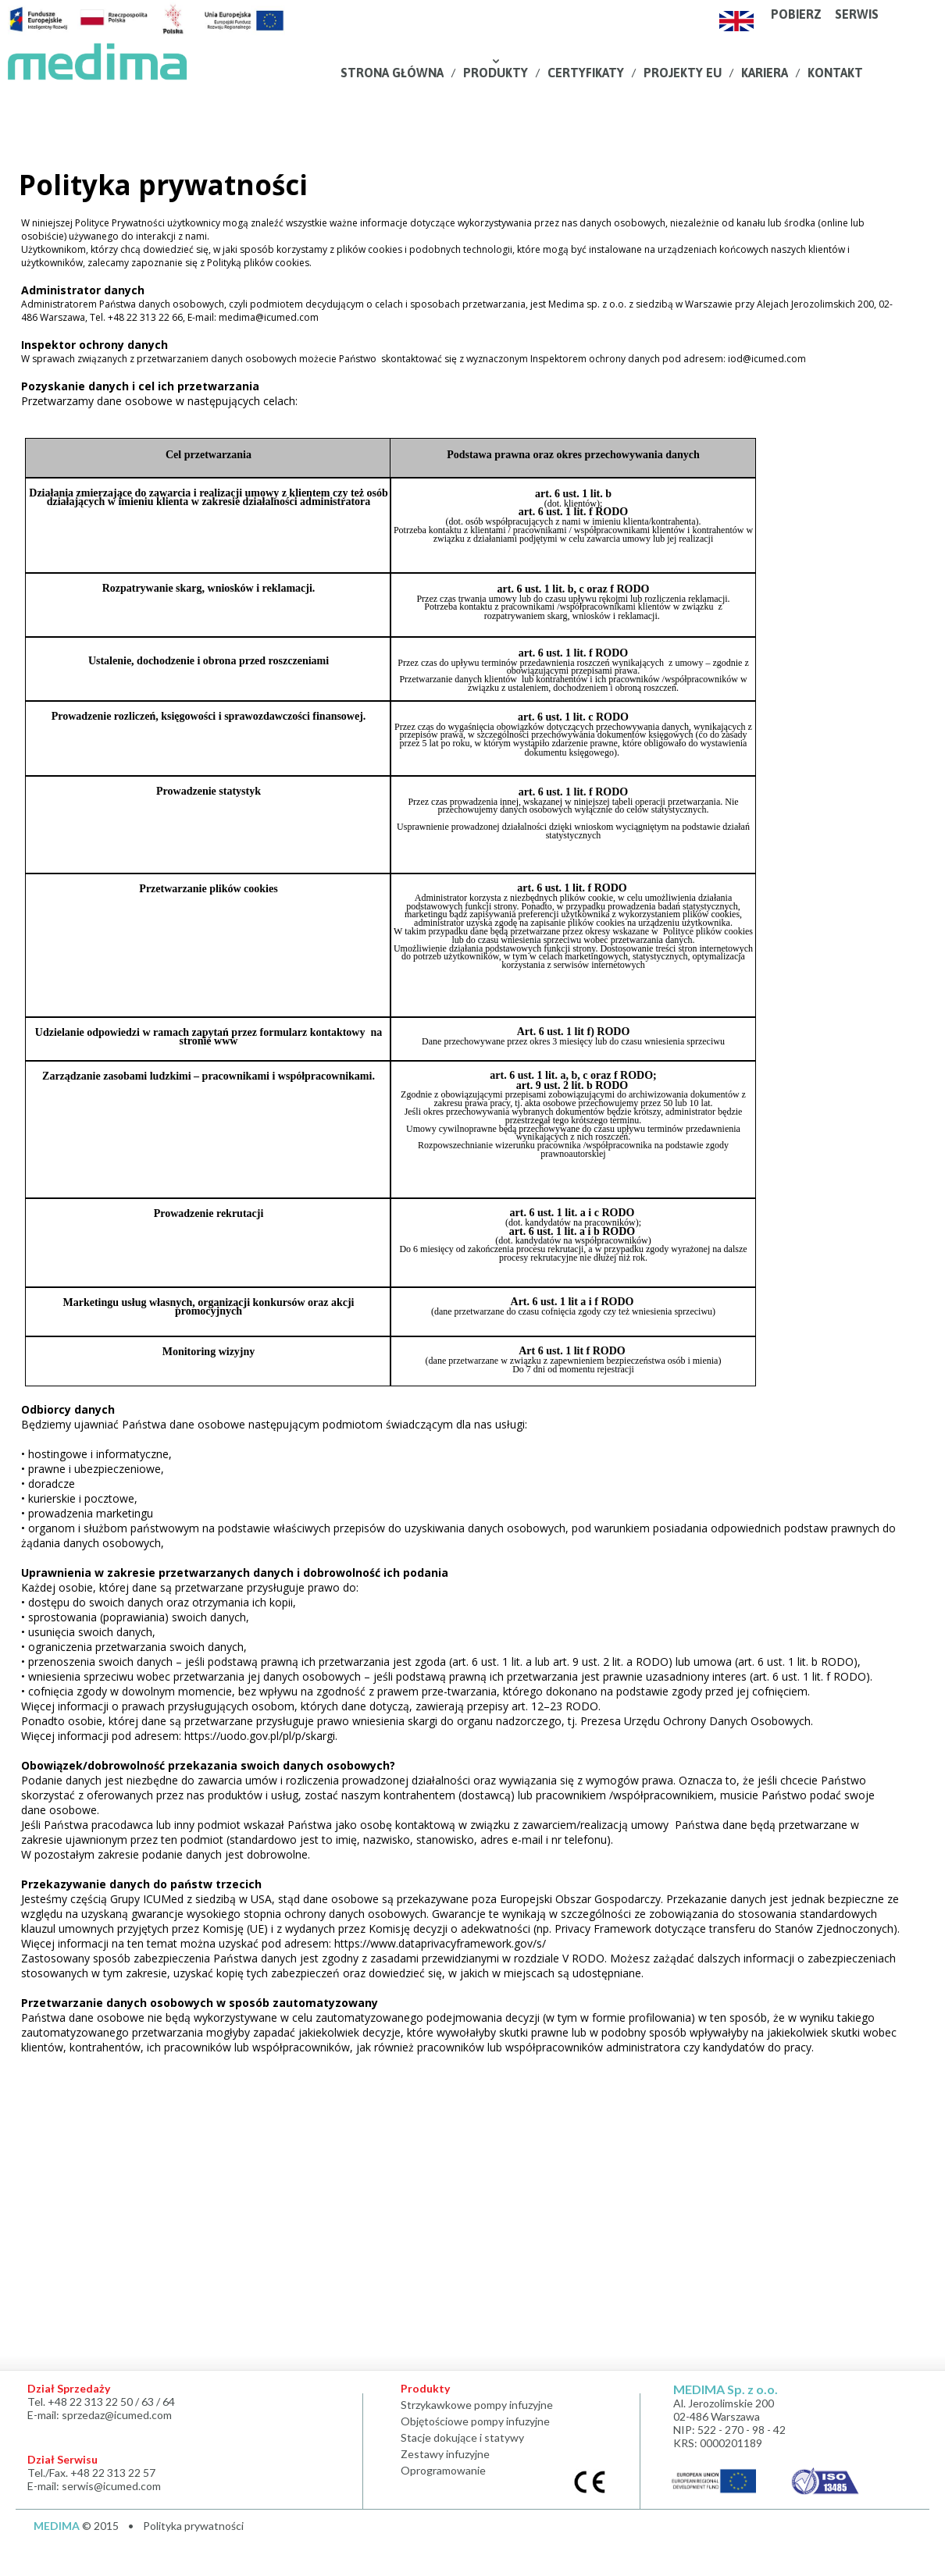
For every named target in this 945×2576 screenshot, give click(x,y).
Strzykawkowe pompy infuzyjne (477, 2404)
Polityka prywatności (193, 2525)
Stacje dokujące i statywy (462, 2437)
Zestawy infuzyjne (445, 2453)
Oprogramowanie (443, 2470)
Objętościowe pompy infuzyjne (478, 2421)
